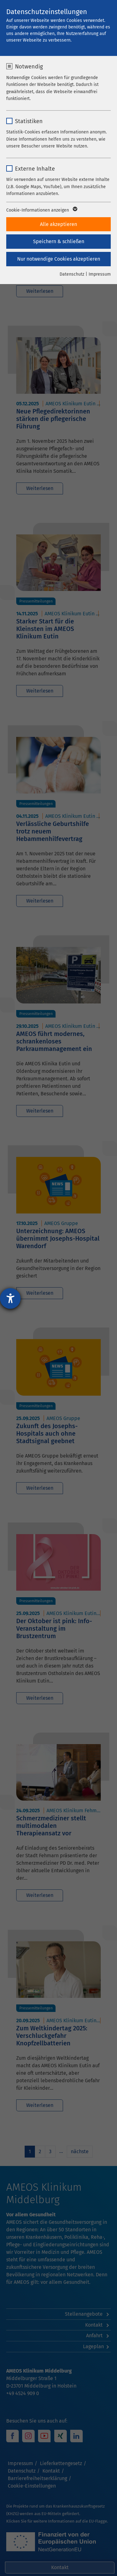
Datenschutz (72, 274)
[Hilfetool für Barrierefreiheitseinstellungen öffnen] (10, 1298)
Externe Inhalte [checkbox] (35, 168)
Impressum (100, 274)
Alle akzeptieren (58, 224)
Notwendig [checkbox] (29, 66)
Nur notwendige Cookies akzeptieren (58, 259)
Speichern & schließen (58, 241)
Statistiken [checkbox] (29, 121)
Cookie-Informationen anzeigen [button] (41, 210)
